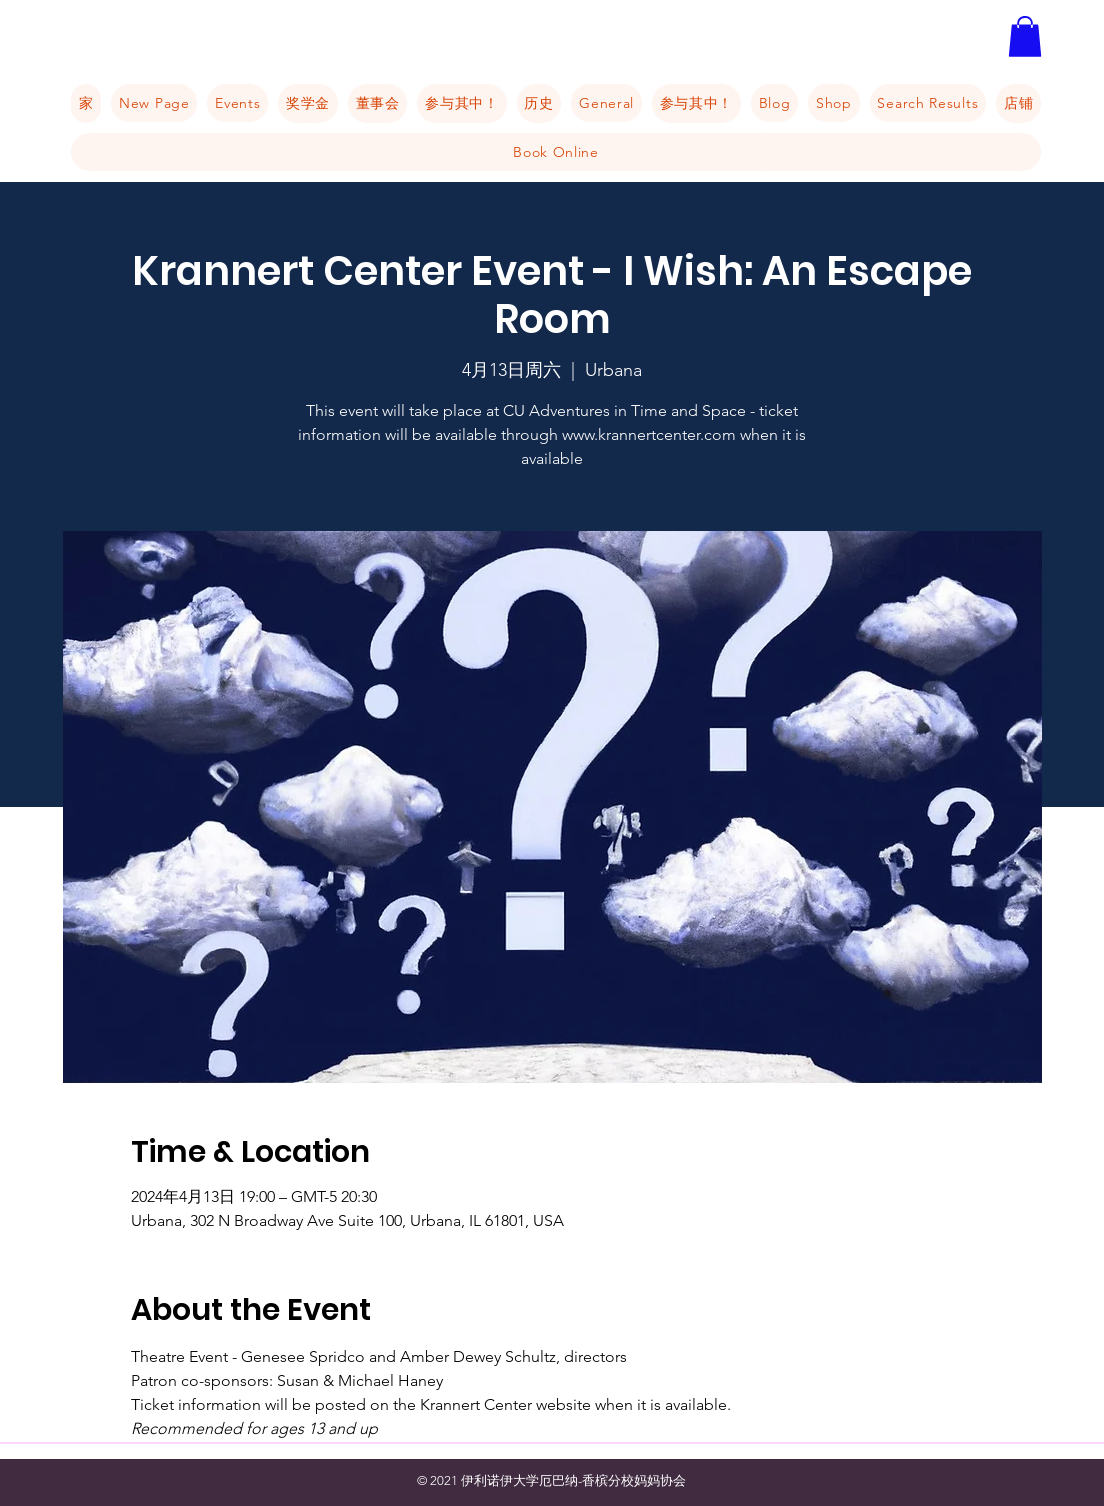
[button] (1025, 36)
